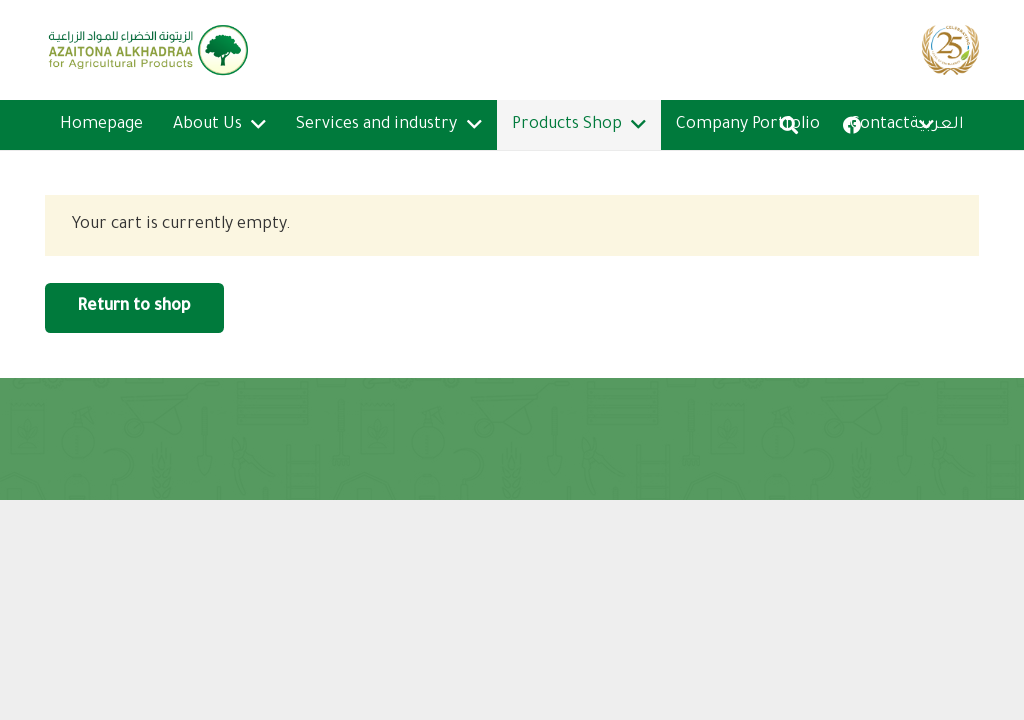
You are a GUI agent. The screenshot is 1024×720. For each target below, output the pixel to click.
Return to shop (134, 307)
